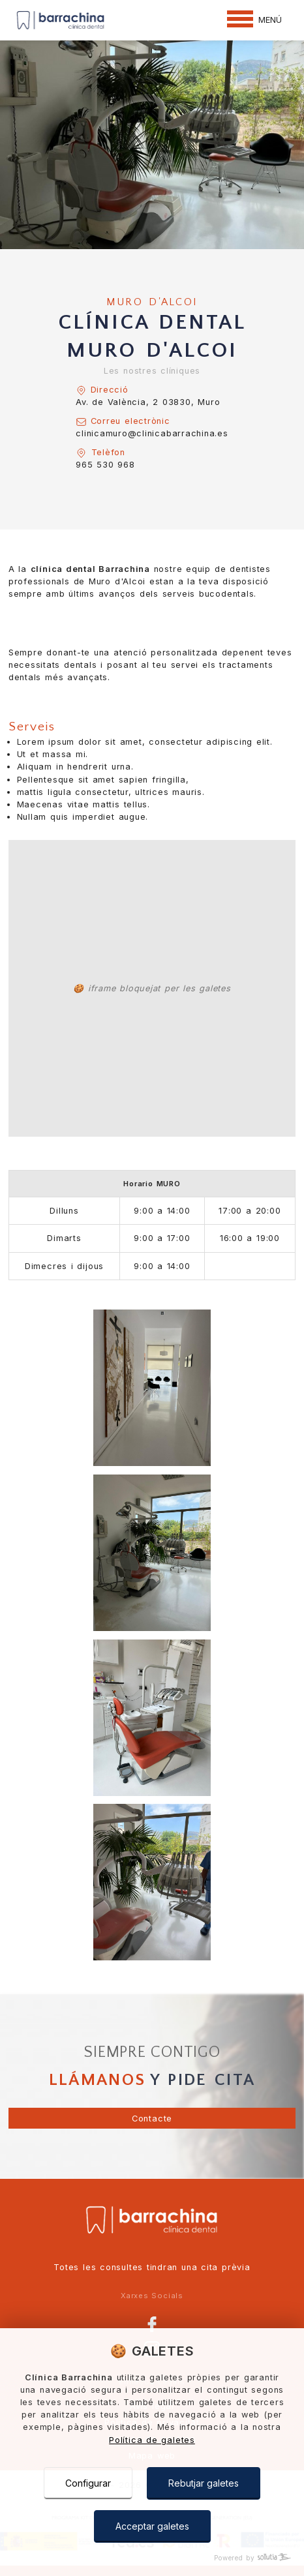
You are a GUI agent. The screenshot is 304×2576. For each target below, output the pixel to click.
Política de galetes (152, 2440)
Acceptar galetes (152, 2526)
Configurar (88, 2483)
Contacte (152, 2118)
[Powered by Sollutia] (152, 2558)
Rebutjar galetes (203, 2483)
